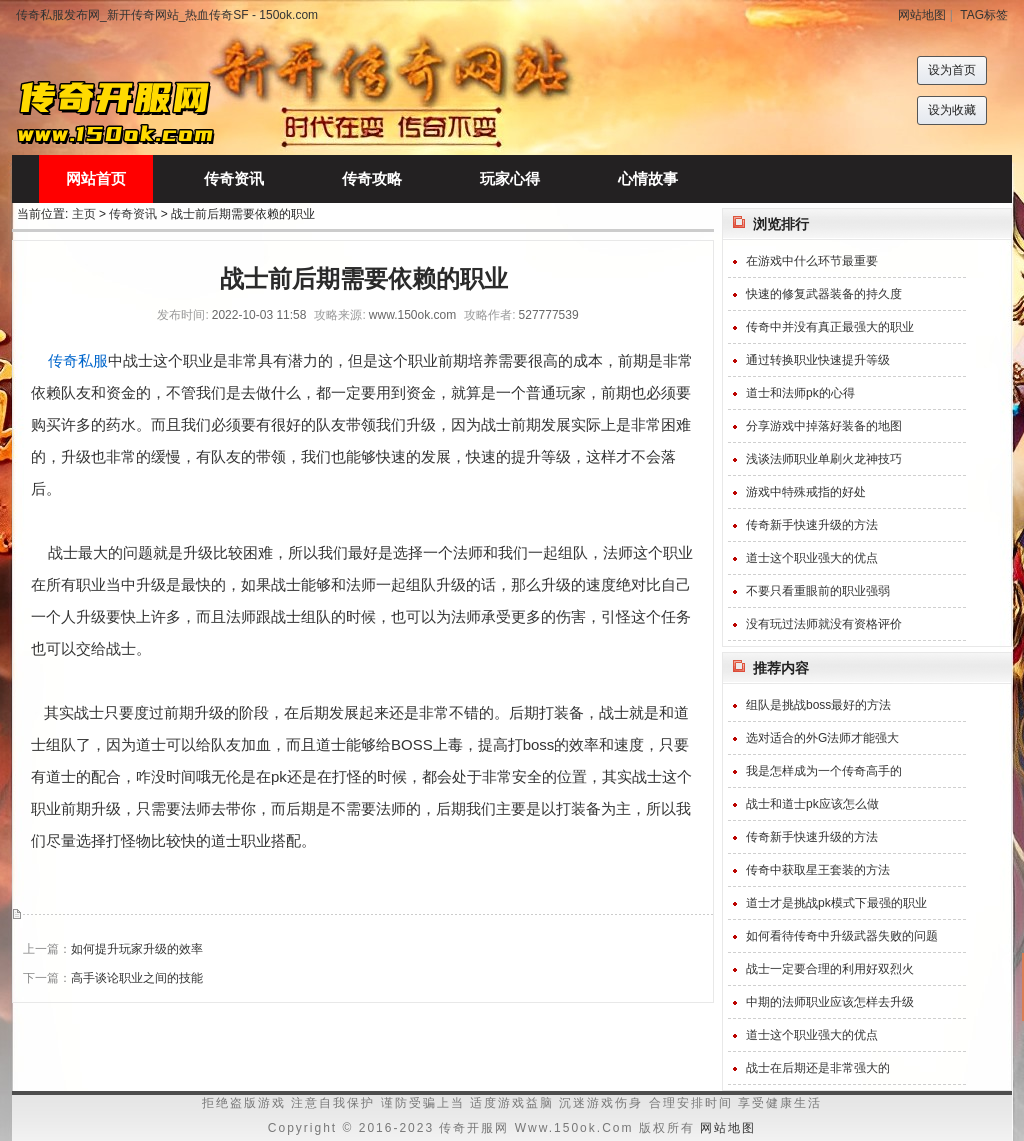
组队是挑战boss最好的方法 (818, 705)
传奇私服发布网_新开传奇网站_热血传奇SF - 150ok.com (167, 15)
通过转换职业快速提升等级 (818, 360)
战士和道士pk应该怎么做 (812, 804)
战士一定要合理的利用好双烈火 (830, 969)
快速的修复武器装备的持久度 (824, 294)
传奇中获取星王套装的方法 (818, 870)
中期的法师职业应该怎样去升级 (830, 1002)
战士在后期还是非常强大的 (818, 1068)
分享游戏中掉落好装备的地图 (824, 426)
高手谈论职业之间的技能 (137, 978)
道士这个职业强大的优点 (812, 558)
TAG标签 (984, 15)
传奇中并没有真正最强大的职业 (830, 327)
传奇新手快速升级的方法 (812, 525)
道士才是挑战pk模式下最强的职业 (836, 903)
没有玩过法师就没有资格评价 (824, 624)
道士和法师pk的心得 (800, 393)
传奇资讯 (133, 214)
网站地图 (922, 15)
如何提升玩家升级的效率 (137, 949)
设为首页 (952, 70)
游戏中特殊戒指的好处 (806, 492)
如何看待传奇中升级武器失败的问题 (842, 936)
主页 (84, 214)
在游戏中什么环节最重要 (812, 261)
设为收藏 (952, 110)
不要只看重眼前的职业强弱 (818, 591)
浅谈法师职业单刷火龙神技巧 (824, 459)
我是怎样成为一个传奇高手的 (824, 771)
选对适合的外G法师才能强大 (822, 738)
